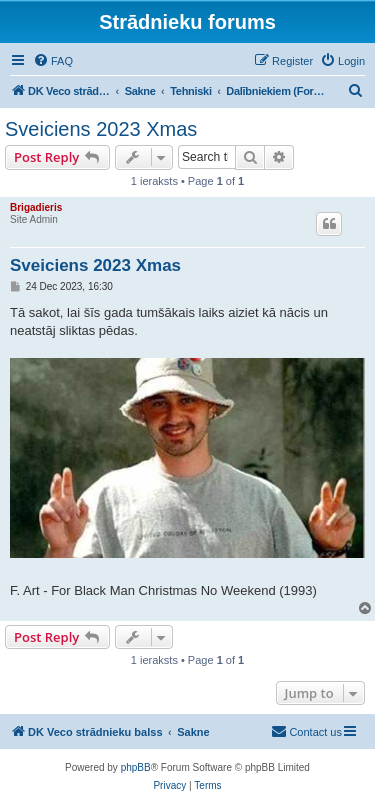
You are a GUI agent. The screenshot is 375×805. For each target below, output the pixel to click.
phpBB (136, 767)
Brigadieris (36, 207)
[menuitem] (53, 61)
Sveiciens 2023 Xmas (101, 129)
